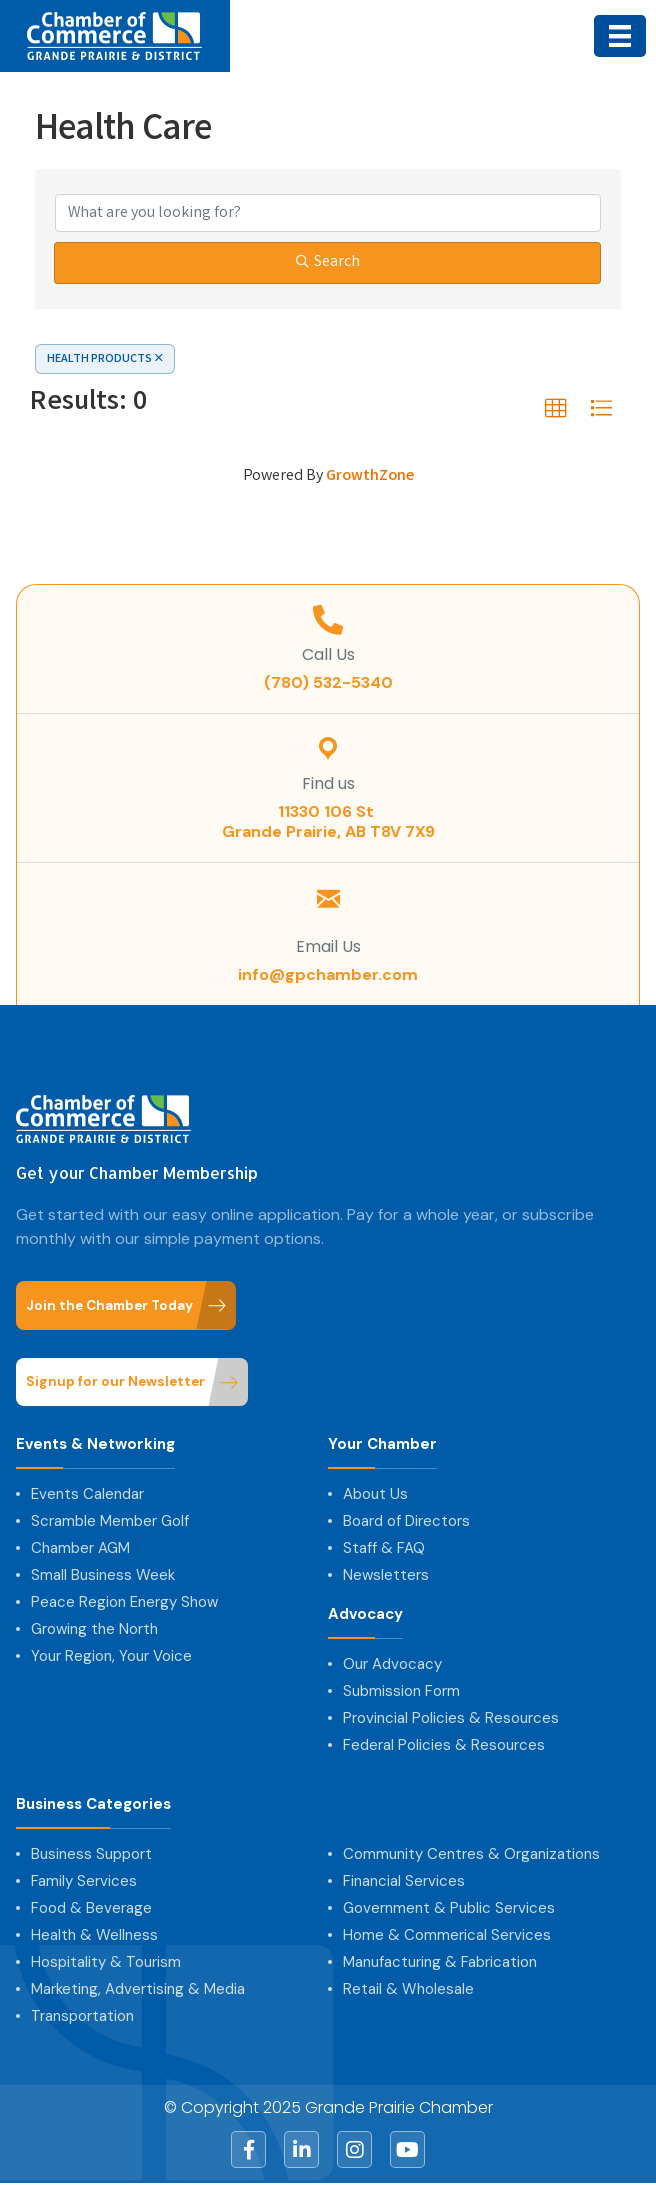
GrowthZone (370, 476)
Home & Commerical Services (447, 1935)
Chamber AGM (80, 1548)
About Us (375, 1494)
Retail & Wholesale (408, 1989)
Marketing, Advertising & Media (138, 1989)
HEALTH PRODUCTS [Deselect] (105, 359)
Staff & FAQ (384, 1548)
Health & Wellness (94, 1935)
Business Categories (93, 1804)
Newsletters (386, 1575)
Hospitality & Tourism (106, 1962)
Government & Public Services (449, 1908)
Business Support (91, 1854)
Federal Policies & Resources (444, 1745)
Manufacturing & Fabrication (440, 1962)
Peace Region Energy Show (124, 1602)
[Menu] (620, 36)
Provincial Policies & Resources (451, 1718)
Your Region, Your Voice (111, 1656)
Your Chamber (382, 1444)
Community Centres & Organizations (471, 1854)
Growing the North (94, 1629)
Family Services (84, 1881)
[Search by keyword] (328, 213)
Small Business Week (103, 1575)
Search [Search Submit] (328, 262)
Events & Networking (95, 1444)
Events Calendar (87, 1494)
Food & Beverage (91, 1908)
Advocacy (365, 1614)
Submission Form (401, 1691)
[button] (556, 409)
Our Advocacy (392, 1664)
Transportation (82, 2016)
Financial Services (404, 1881)
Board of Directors (406, 1521)
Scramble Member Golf (110, 1521)
